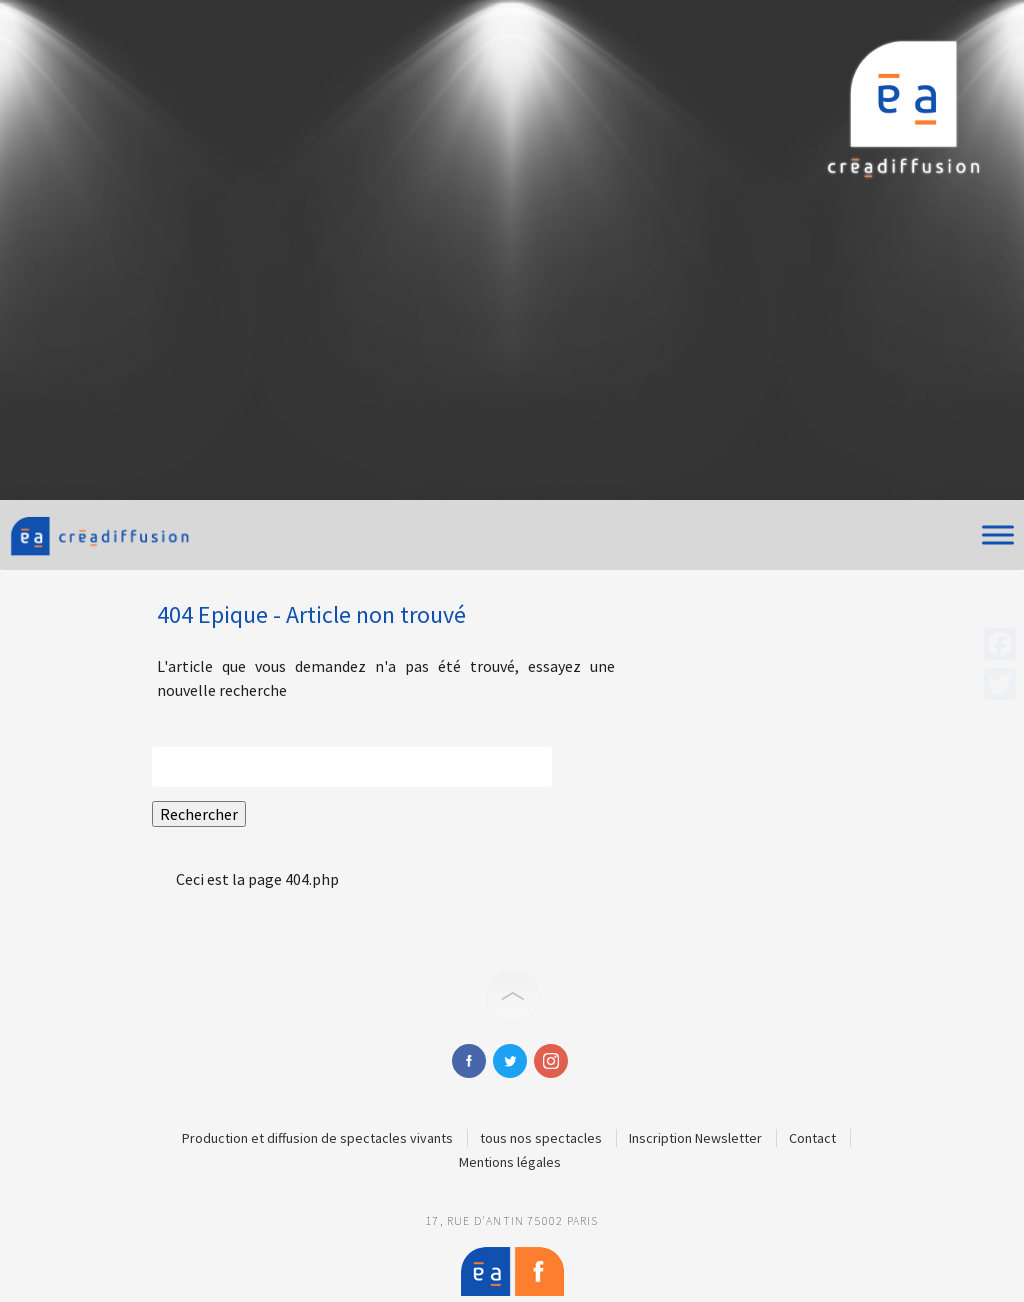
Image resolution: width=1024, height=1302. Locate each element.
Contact (812, 1138)
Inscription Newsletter (695, 1138)
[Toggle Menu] (998, 534)
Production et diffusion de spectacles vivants (317, 1138)
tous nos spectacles (541, 1138)
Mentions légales (510, 1162)
